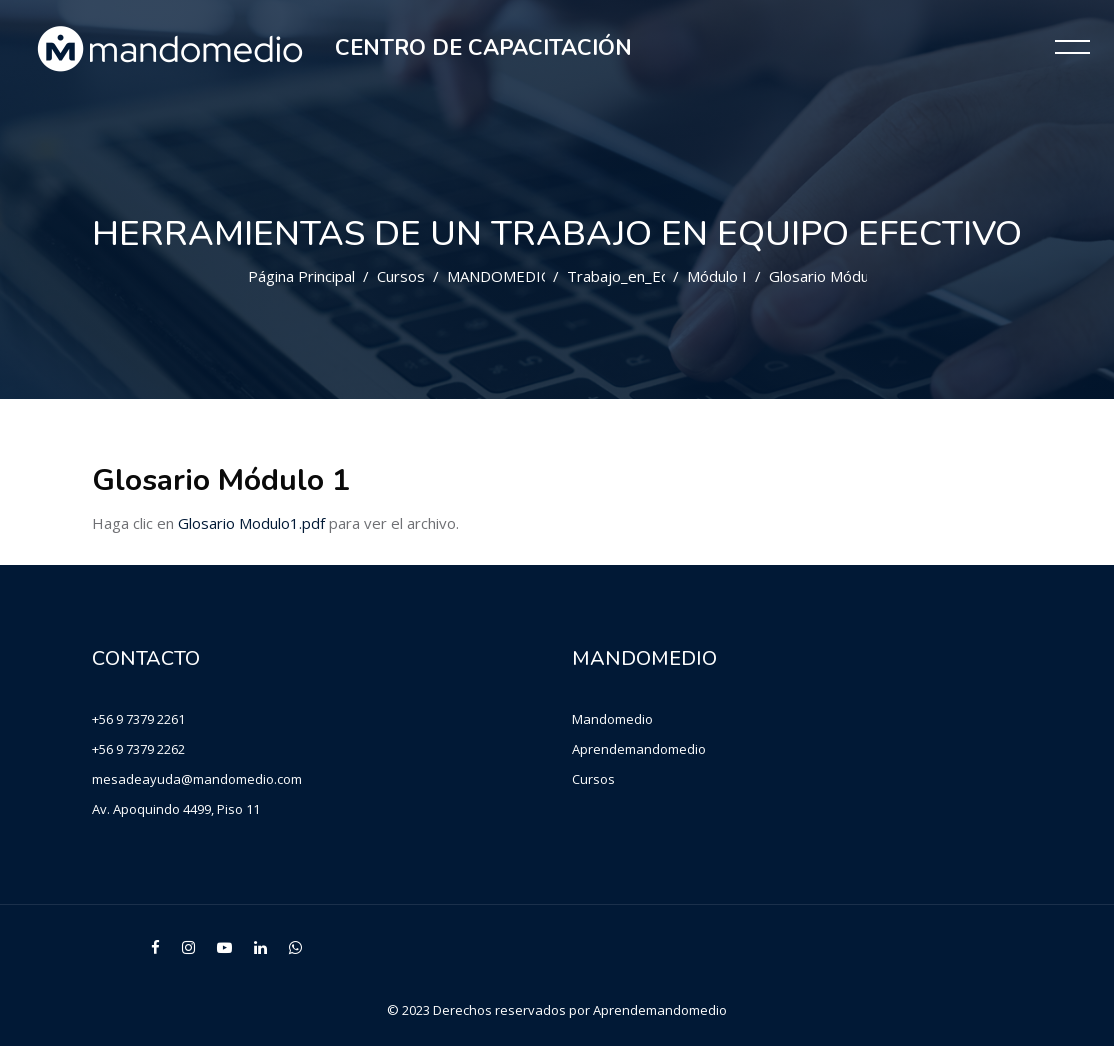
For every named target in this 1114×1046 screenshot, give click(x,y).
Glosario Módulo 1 (831, 276)
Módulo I (717, 276)
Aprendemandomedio (639, 749)
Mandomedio (612, 719)
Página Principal (301, 276)
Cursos (401, 276)
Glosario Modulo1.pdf (251, 523)
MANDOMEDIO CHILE (523, 276)
